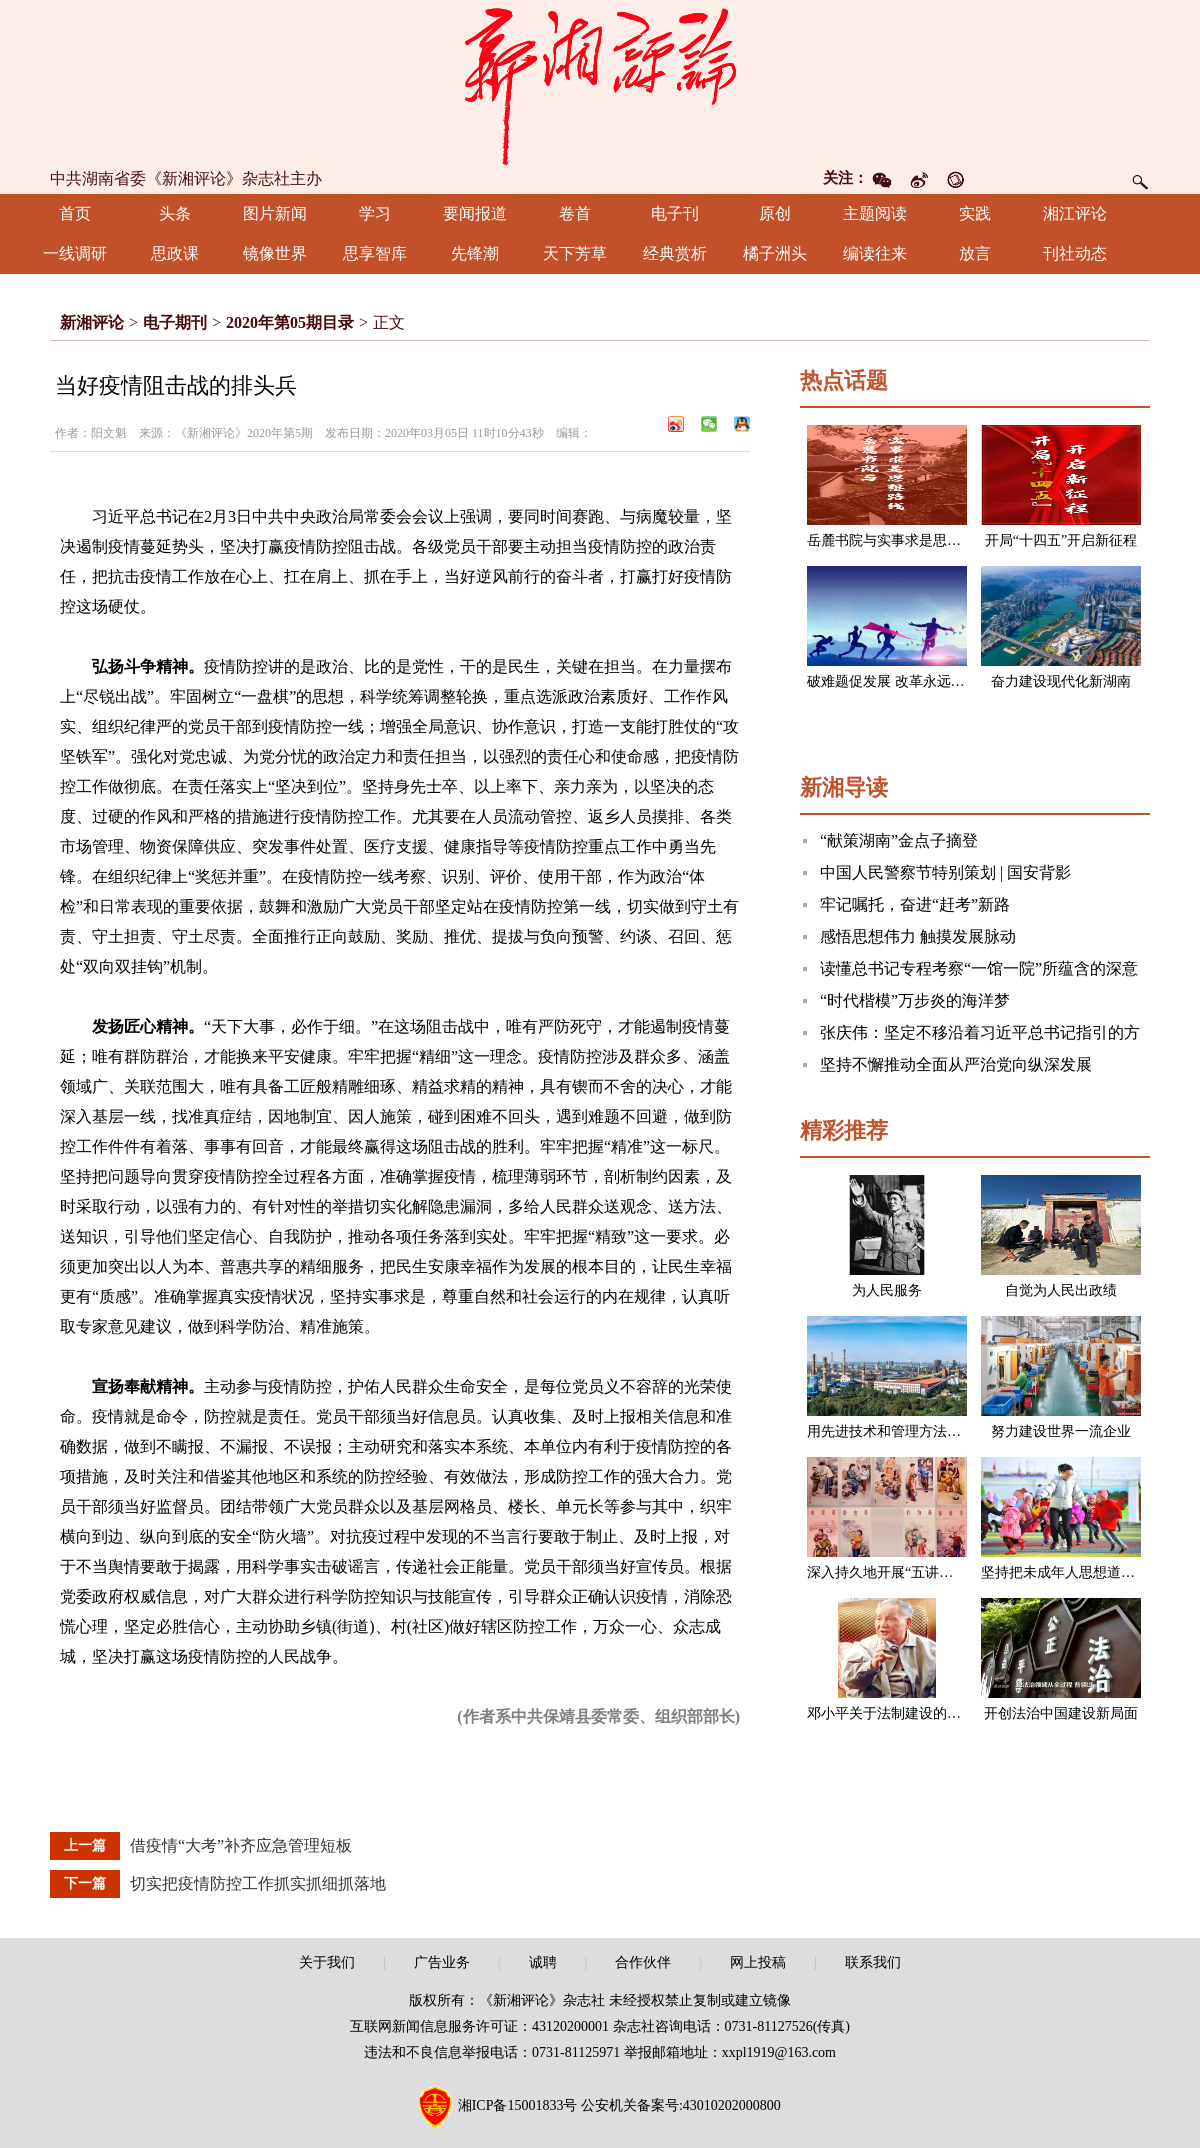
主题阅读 (875, 213)
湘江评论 (1075, 213)
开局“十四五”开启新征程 (1061, 540)
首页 (75, 213)
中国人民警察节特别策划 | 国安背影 (945, 872)
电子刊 (675, 213)
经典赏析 (675, 253)
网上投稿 (758, 1962)
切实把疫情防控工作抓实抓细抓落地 (258, 1883)
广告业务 (442, 1962)
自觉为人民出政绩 (1061, 1290)
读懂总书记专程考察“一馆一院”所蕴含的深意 (979, 968)
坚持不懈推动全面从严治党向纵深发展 (956, 1064)
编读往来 (875, 253)
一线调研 (75, 253)
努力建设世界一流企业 (1061, 1431)
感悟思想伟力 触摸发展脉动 (918, 936)
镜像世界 (275, 253)
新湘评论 (92, 322)
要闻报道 (475, 213)
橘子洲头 (775, 253)
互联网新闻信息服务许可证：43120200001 (479, 2026)
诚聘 (543, 1962)
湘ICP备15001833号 (518, 2105)
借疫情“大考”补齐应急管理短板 (241, 1845)
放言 (975, 253)
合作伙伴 (643, 1962)
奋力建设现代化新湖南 (1061, 681)
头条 (175, 213)
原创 (775, 213)
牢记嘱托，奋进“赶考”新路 (915, 904)
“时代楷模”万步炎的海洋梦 (915, 1000)
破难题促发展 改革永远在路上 (900, 681)
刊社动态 (1075, 253)
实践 (975, 213)
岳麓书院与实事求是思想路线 (898, 540)
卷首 (575, 213)
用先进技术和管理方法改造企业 (905, 1431)
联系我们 (873, 1962)
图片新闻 (275, 213)
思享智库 (375, 253)
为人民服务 (887, 1290)
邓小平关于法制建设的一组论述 (905, 1713)
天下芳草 (575, 253)
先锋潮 (475, 253)
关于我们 (327, 1962)
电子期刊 (175, 322)
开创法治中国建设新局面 (1061, 1713)
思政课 (175, 253)
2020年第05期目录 (290, 322)
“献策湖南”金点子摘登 (899, 840)
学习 (375, 213)
